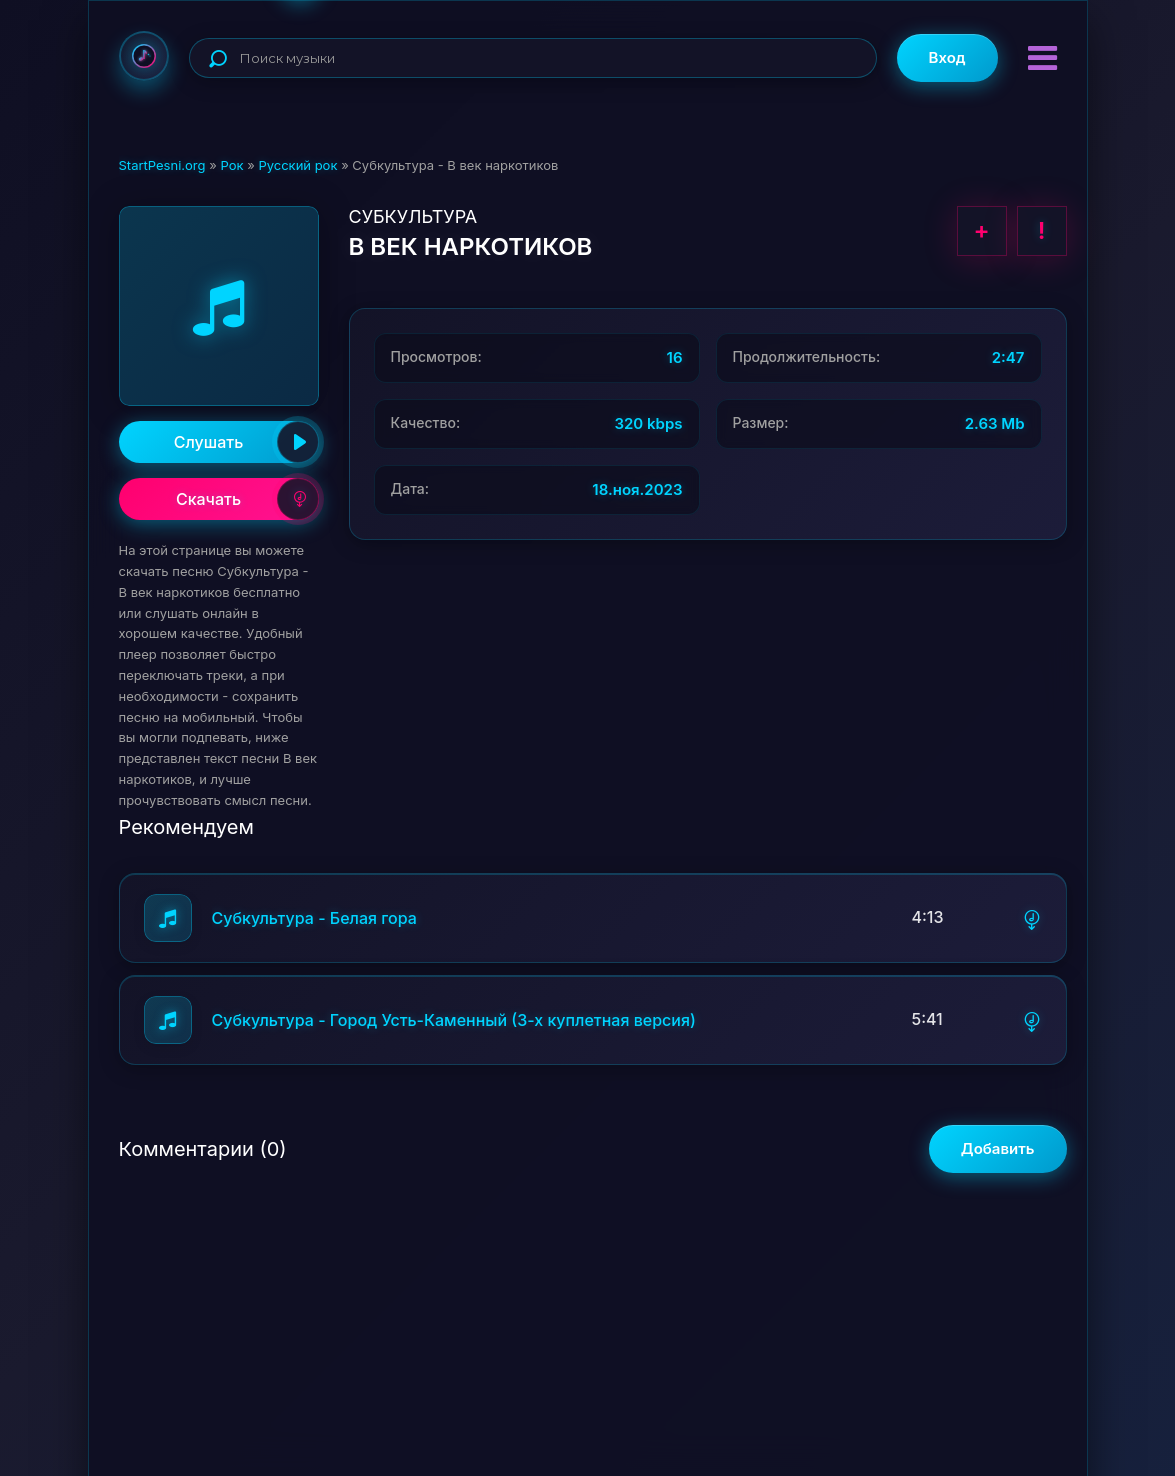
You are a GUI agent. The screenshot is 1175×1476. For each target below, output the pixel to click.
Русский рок (297, 165)
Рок (231, 165)
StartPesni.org (162, 165)
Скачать (247, 499)
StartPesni (144, 56)
